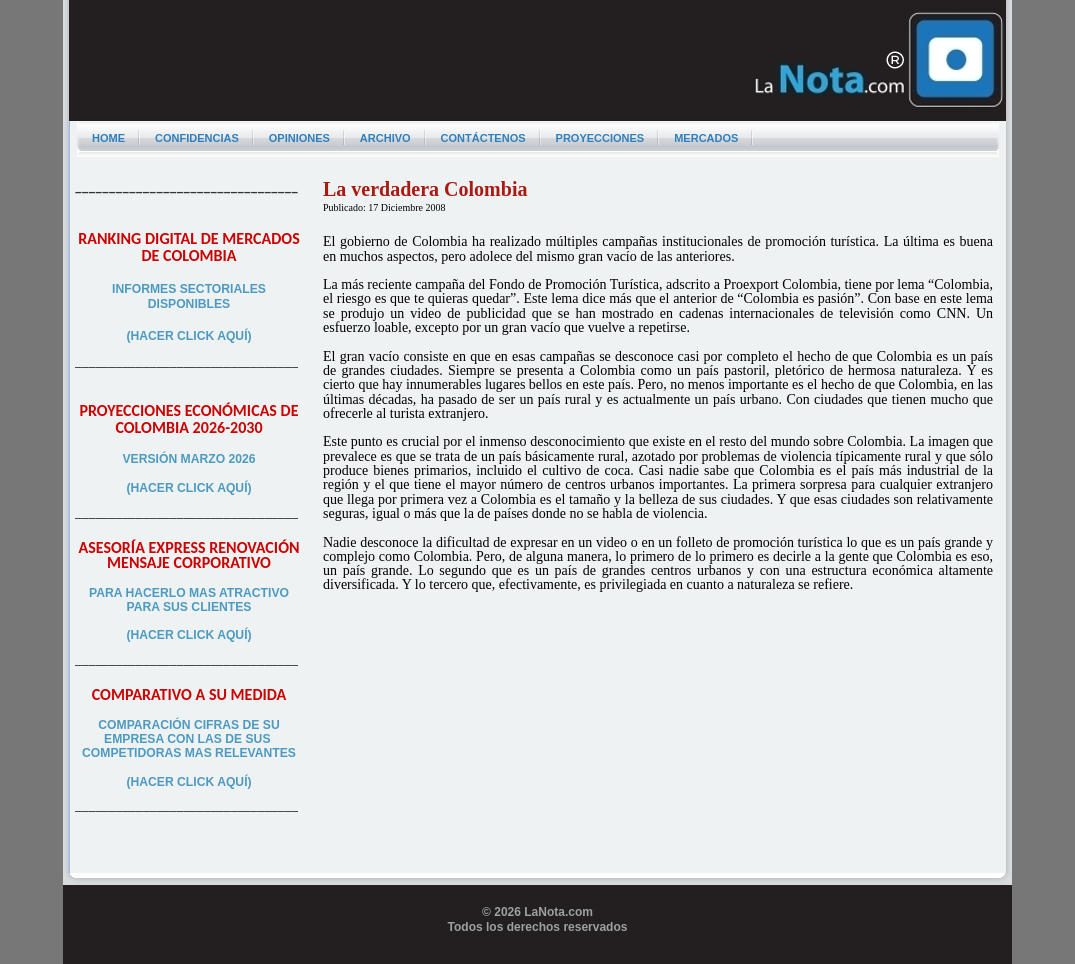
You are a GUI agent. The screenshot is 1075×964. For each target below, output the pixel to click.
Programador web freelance (537, 956)
